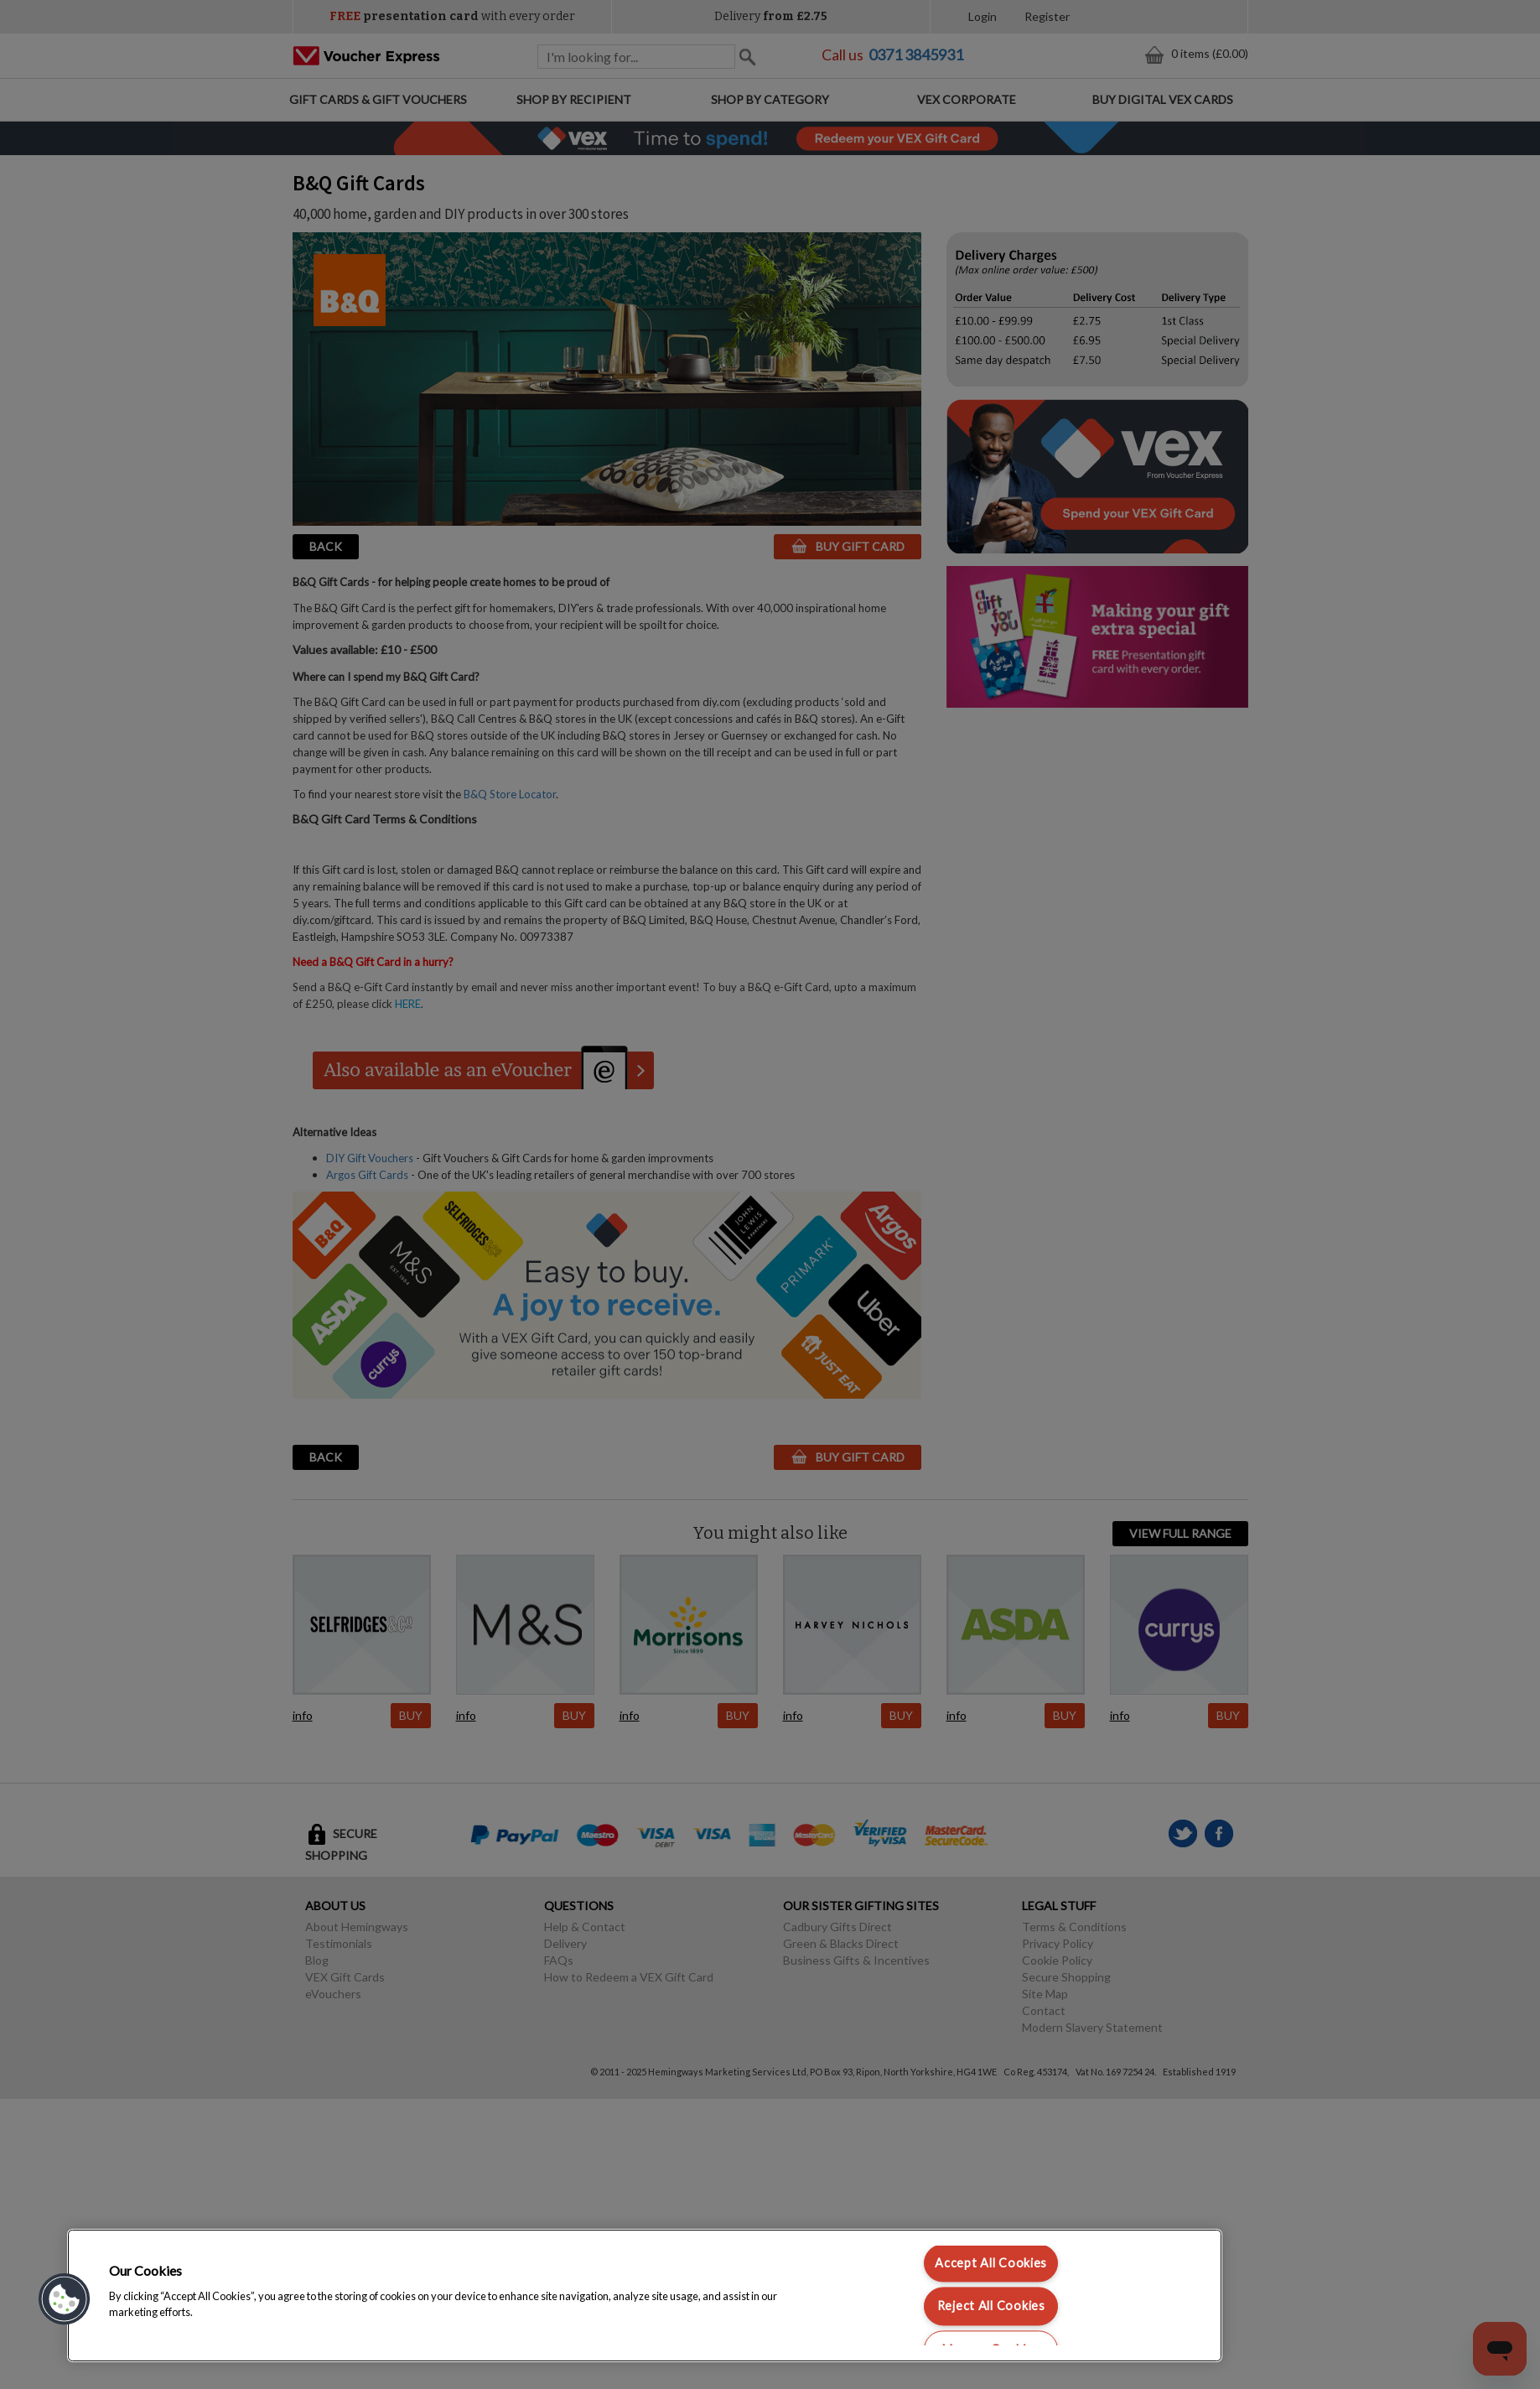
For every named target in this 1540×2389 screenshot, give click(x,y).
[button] (64, 2299)
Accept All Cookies (991, 2264)
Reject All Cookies (991, 2306)
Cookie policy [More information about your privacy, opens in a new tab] (230, 2312)
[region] (644, 2295)
